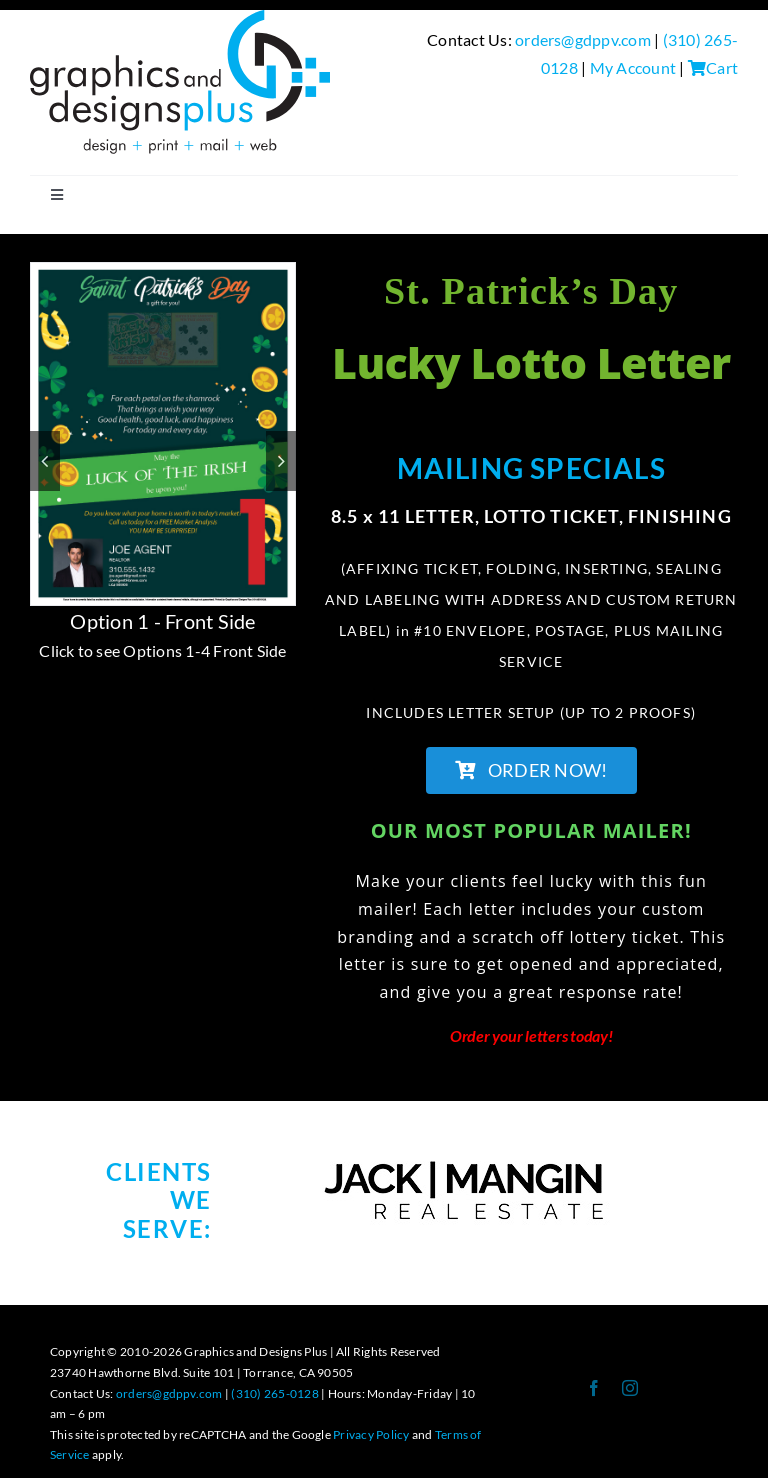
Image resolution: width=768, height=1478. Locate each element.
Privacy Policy (371, 1434)
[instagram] (630, 1388)
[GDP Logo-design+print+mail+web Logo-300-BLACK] (180, 17)
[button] (45, 461)
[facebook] (594, 1388)
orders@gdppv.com (583, 39)
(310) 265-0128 (274, 1393)
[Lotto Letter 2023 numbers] (163, 272)
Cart (713, 67)
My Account (633, 67)
